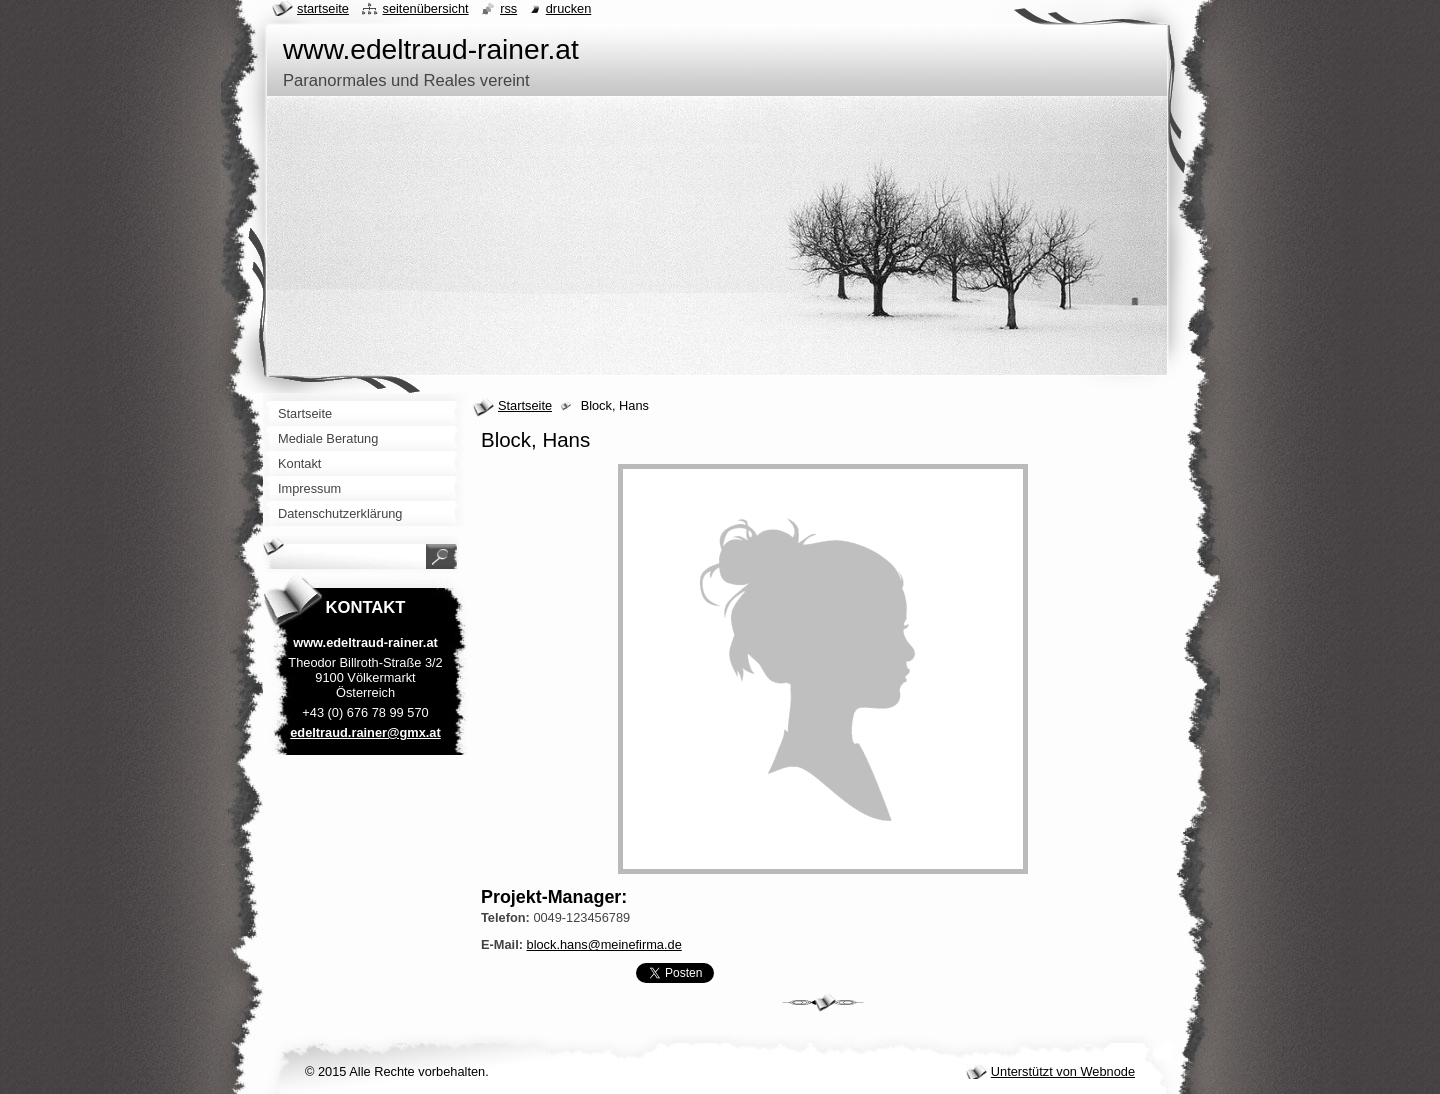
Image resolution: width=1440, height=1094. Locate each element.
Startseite (525, 405)
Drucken (569, 8)
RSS (508, 8)
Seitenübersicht (425, 8)
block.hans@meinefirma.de (604, 944)
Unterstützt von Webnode (1063, 1071)
